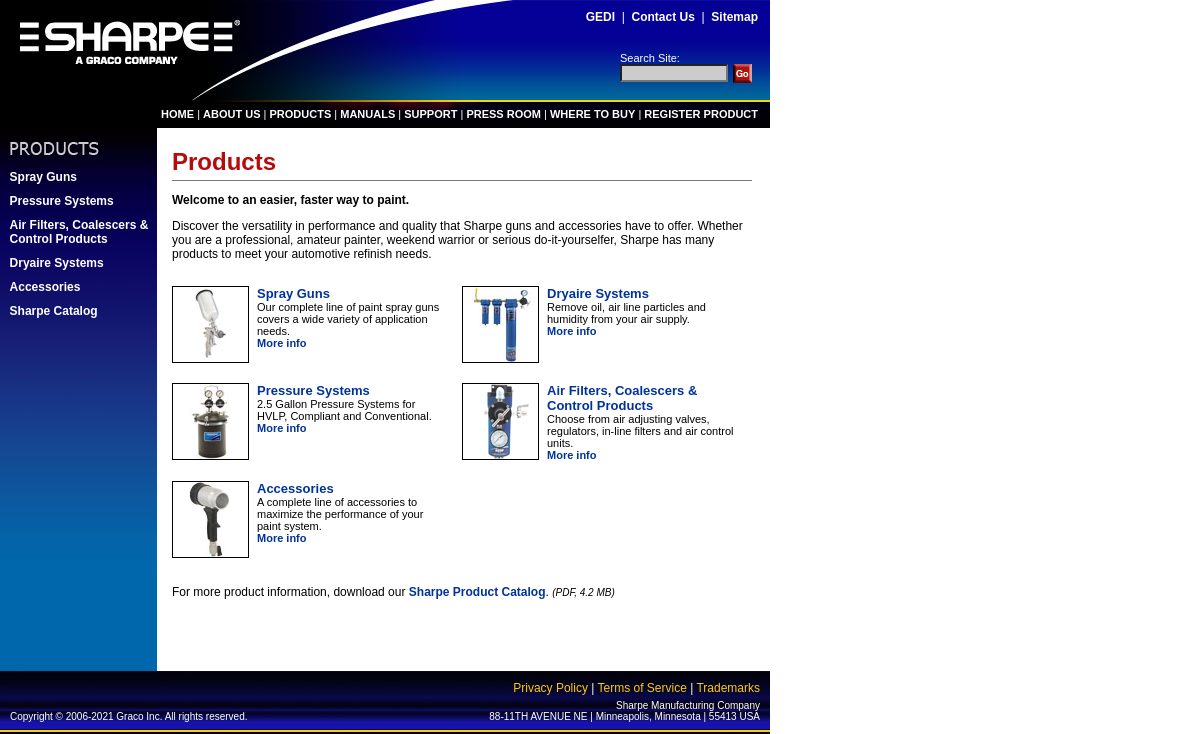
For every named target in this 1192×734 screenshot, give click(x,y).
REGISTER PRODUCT (701, 114)
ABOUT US (231, 114)
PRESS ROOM (503, 114)
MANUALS (367, 114)
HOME (177, 114)
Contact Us (663, 17)
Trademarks (728, 688)
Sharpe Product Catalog (477, 592)
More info (282, 343)
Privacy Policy (550, 688)
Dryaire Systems (57, 263)
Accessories (45, 287)
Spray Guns (43, 177)
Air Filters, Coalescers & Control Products (79, 232)
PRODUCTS (301, 114)
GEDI (600, 17)
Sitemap (734, 17)
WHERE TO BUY (592, 114)
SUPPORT (430, 114)
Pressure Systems (62, 201)
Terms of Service (641, 688)
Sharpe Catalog (54, 311)
